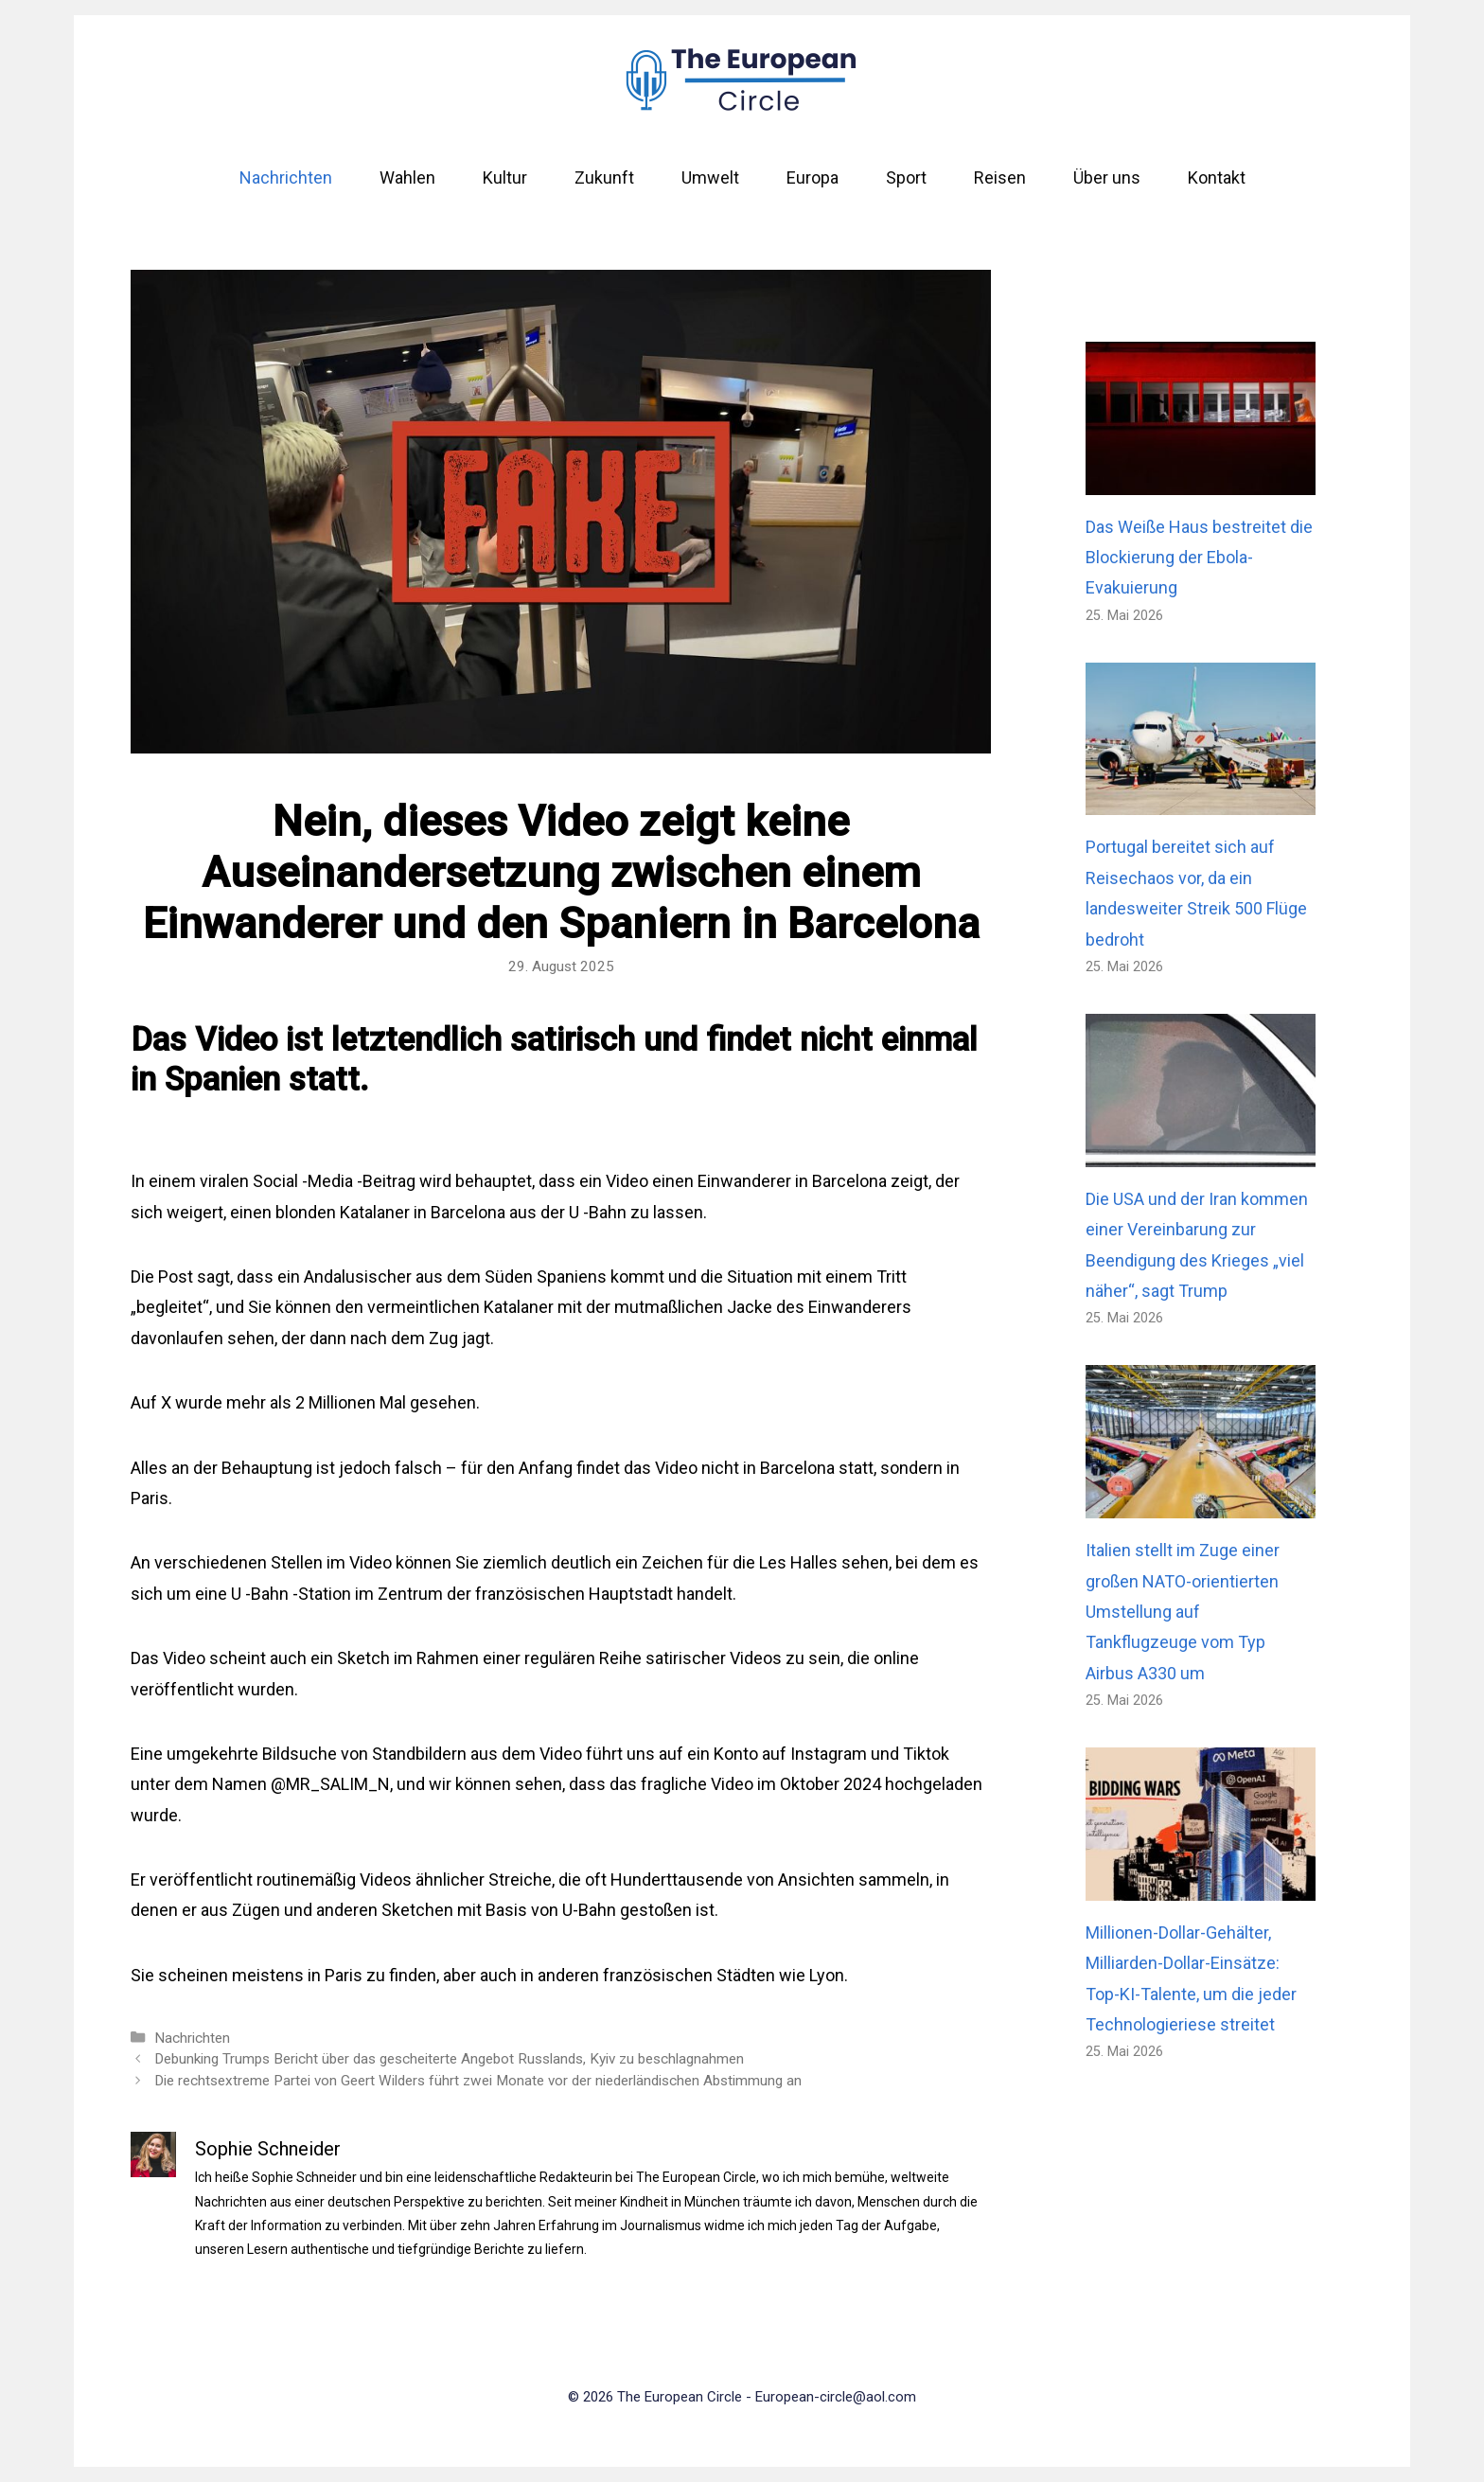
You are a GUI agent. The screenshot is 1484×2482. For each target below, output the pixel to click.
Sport (906, 177)
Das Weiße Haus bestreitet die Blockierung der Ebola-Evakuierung (1199, 557)
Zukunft (604, 177)
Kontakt (1217, 177)
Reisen (1000, 177)
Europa (812, 177)
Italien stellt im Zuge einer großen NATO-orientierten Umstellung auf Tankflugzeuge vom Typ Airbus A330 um (1183, 1611)
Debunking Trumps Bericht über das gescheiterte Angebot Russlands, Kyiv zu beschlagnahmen (449, 2058)
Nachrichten (285, 177)
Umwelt (710, 177)
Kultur (505, 177)
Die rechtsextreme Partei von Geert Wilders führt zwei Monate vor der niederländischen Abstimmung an (478, 2080)
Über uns (1106, 177)
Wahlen (407, 177)
